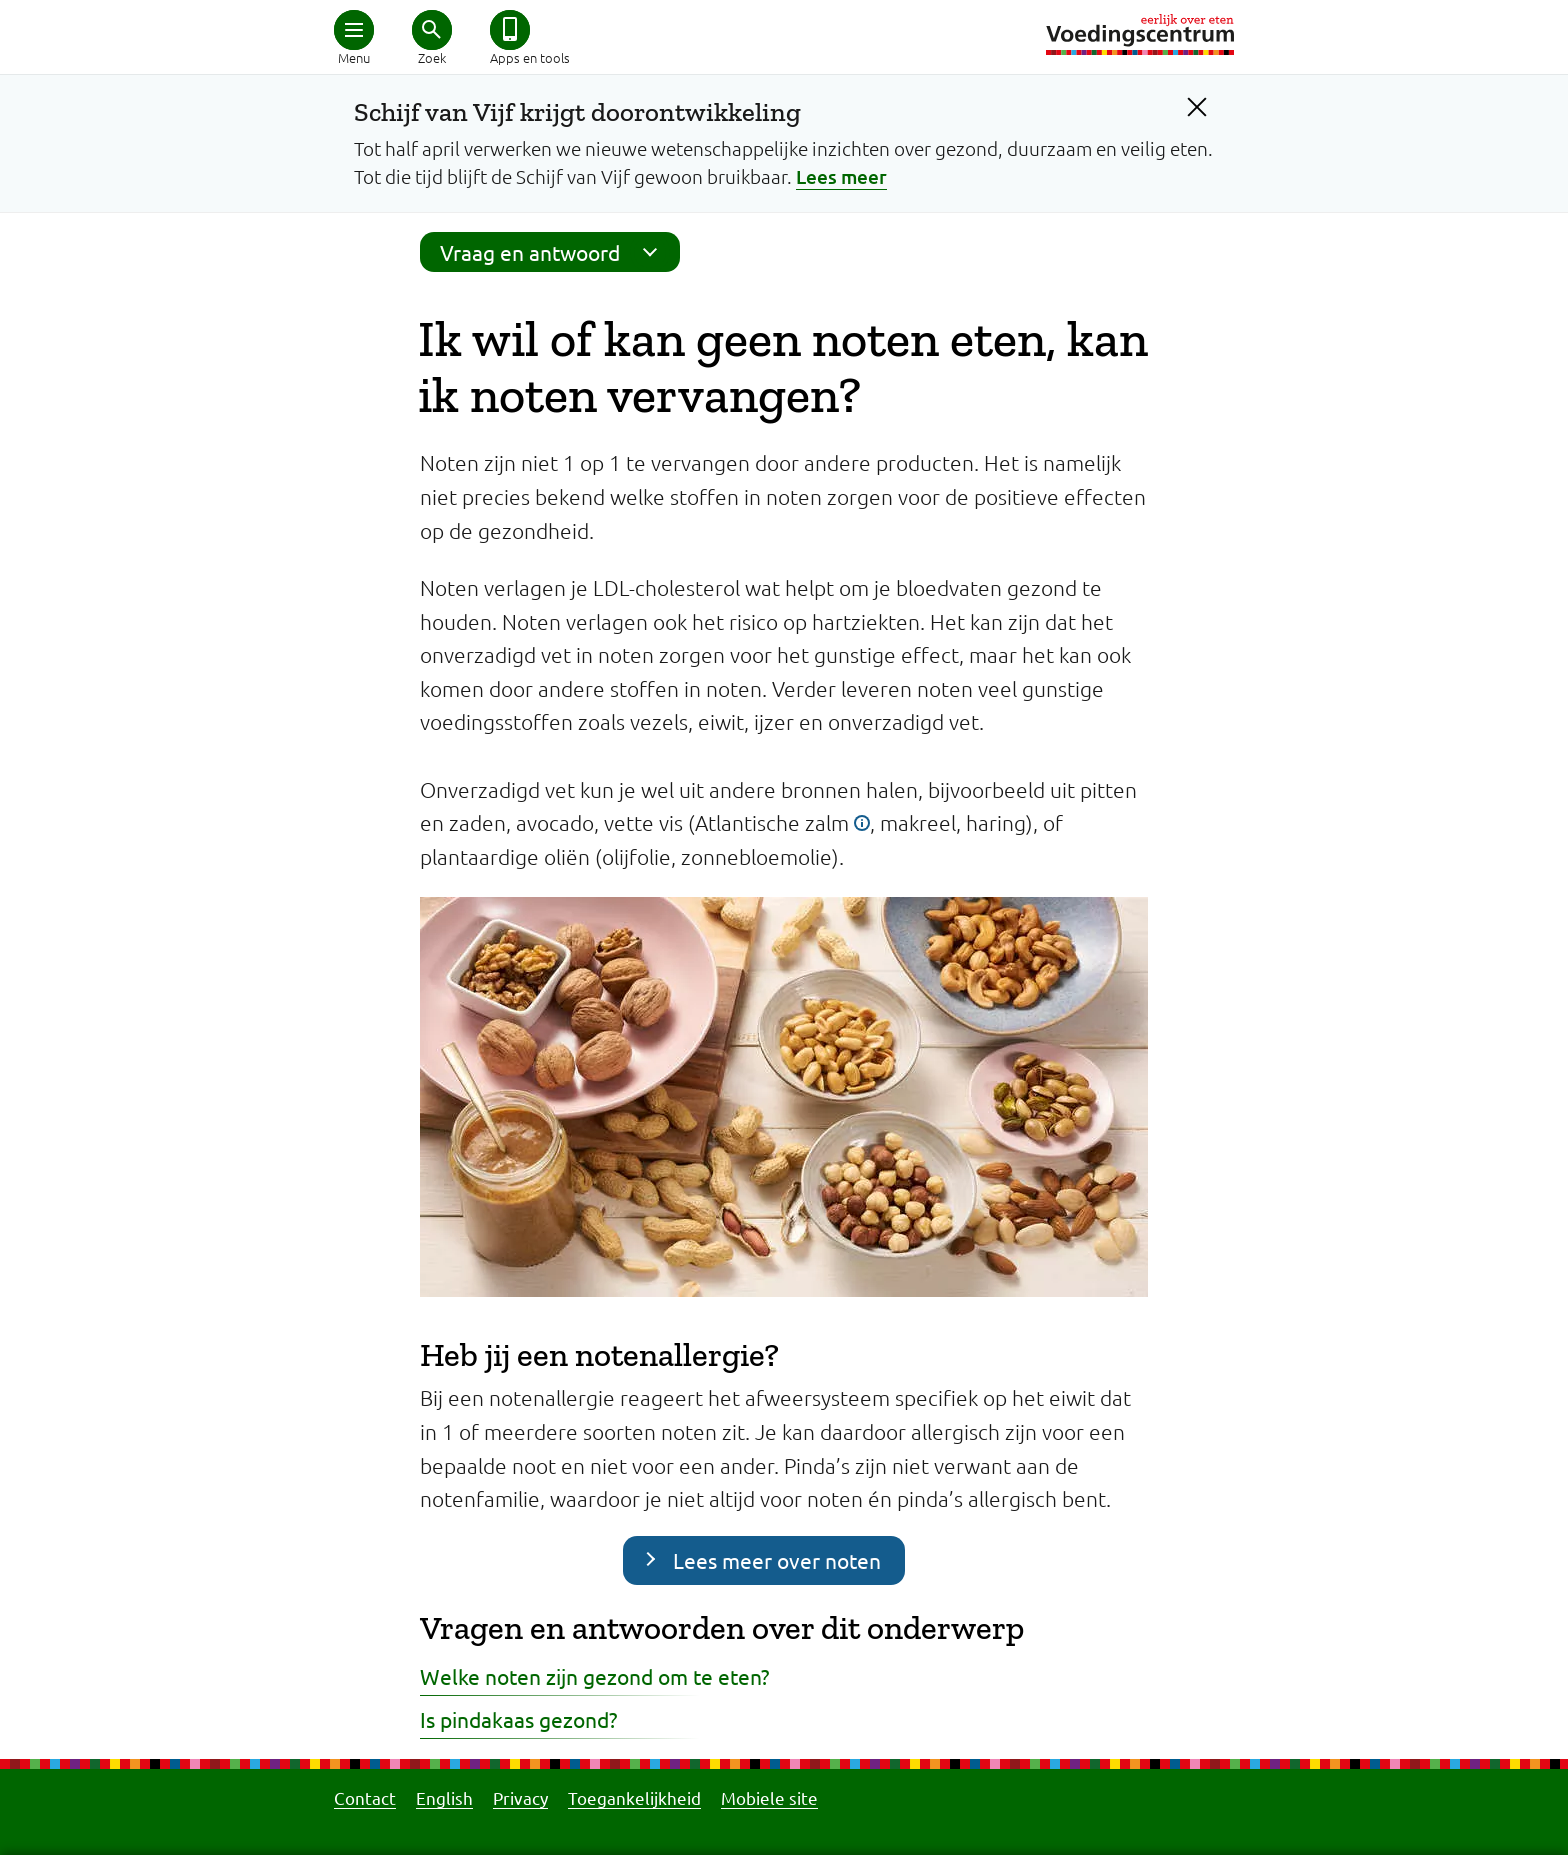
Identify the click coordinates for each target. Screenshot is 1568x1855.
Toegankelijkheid (634, 1797)
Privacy (520, 1797)
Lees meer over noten (777, 1560)
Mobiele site (769, 1797)
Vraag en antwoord (555, 252)
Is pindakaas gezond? (518, 1719)
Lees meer (841, 176)
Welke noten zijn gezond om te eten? (594, 1676)
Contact (365, 1797)
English (444, 1797)
